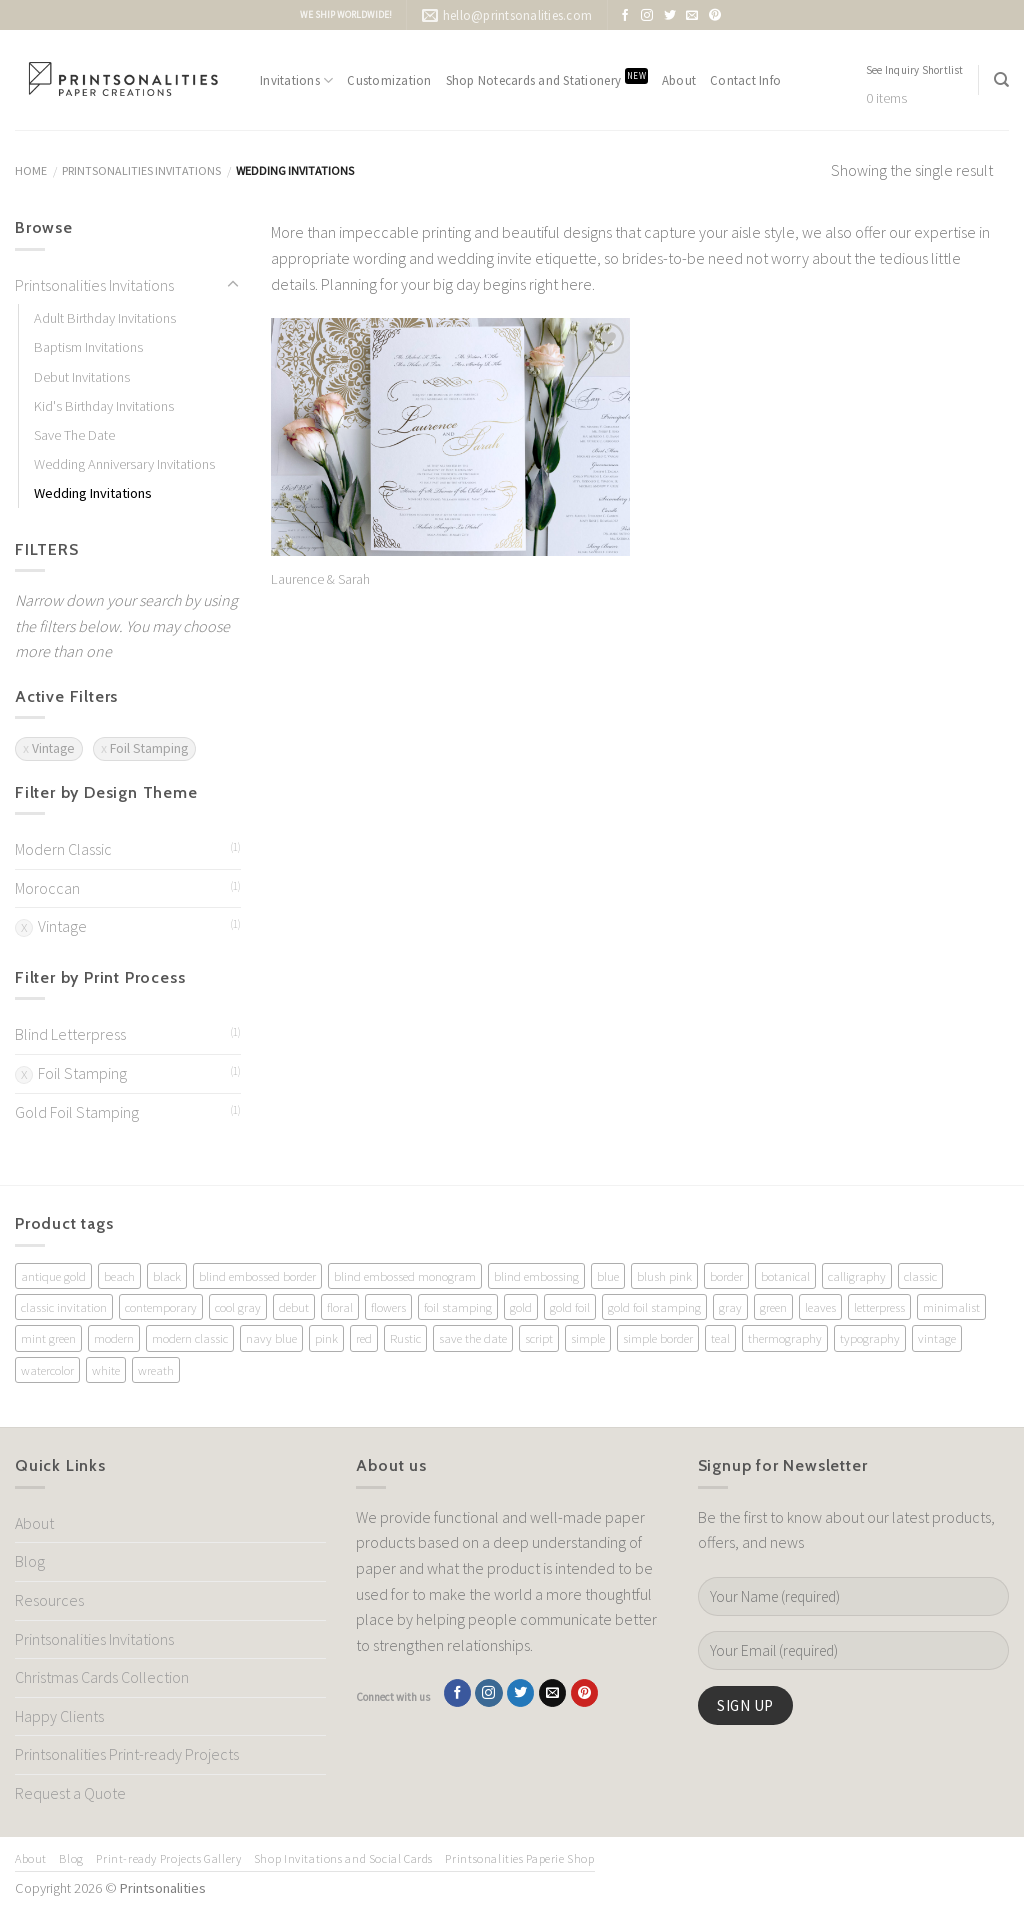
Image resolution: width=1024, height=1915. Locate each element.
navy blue (271, 1338)
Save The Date (74, 435)
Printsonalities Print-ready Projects (127, 1754)
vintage (937, 1338)
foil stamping (458, 1307)
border (726, 1276)
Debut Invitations (82, 377)
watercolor (47, 1370)
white (106, 1370)
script (539, 1338)
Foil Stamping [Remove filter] (149, 748)
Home (31, 170)
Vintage (62, 926)
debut (294, 1307)
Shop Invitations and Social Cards (343, 1858)
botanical (785, 1276)
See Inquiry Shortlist (915, 70)
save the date (473, 1338)
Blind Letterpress (70, 1034)
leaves (820, 1307)
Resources (49, 1600)
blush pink (664, 1276)
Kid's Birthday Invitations (104, 406)
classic (920, 1276)
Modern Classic (63, 849)
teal (720, 1338)
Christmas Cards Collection (102, 1677)
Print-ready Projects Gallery (168, 1858)
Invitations (296, 80)
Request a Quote (70, 1793)
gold (521, 1307)
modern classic (190, 1338)
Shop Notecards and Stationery (547, 78)
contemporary (161, 1307)
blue (608, 1276)
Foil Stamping (82, 1073)
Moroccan (47, 888)
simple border (658, 1338)
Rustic (405, 1338)
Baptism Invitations (88, 347)
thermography (785, 1338)
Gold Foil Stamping (77, 1112)
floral (340, 1307)
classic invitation (64, 1307)
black (167, 1276)
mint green (48, 1338)
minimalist (951, 1307)
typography (870, 1338)
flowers (388, 1307)
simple (588, 1338)
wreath (156, 1370)
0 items (886, 98)
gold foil (570, 1307)
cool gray (238, 1307)
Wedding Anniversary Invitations (124, 464)
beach (119, 1276)
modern (114, 1338)
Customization (389, 80)
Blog (30, 1561)
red (364, 1338)
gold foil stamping (654, 1307)
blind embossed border (257, 1276)
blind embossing (536, 1276)
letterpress (879, 1307)
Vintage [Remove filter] (53, 748)
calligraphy (857, 1276)
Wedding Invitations (93, 493)
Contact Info (745, 80)
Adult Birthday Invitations (105, 318)
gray (730, 1307)
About (679, 80)
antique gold (53, 1276)
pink (326, 1338)
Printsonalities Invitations (141, 170)
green (773, 1307)
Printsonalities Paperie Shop (519, 1858)
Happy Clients (59, 1716)
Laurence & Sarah (320, 579)
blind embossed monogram (405, 1276)
